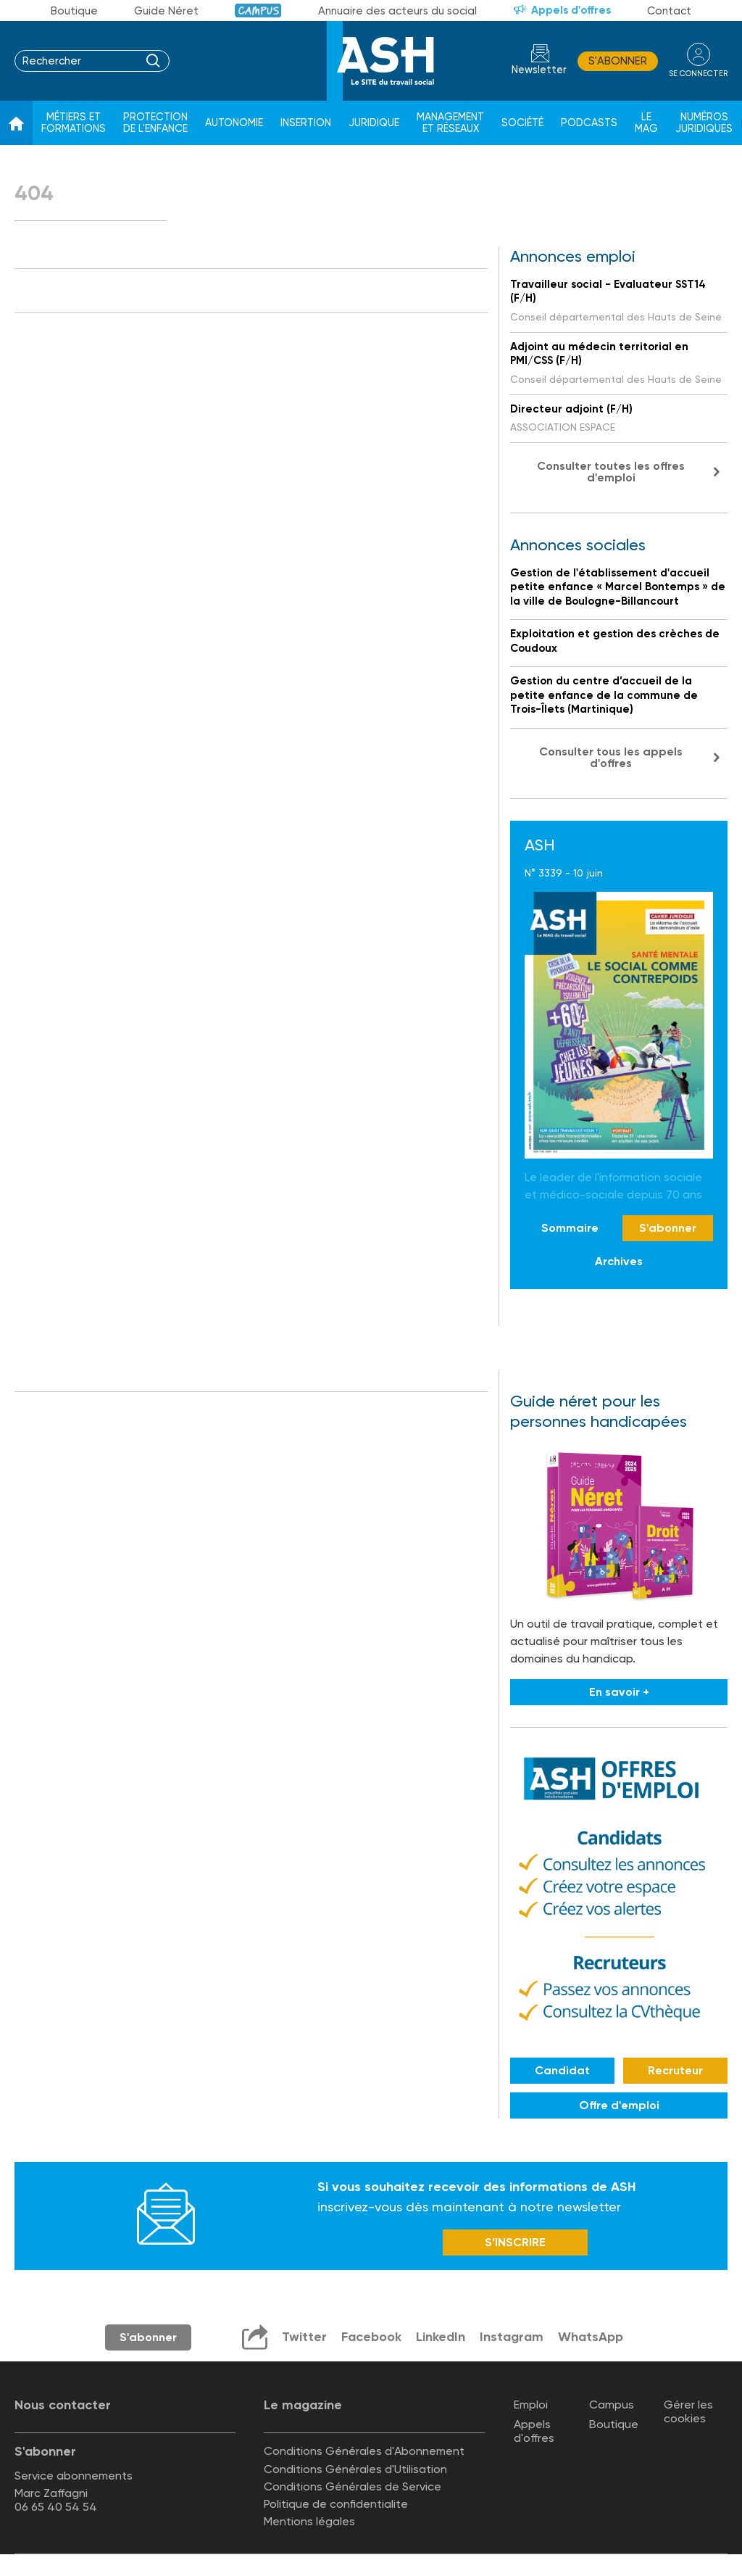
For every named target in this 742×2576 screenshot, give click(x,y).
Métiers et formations (73, 123)
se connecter (698, 73)
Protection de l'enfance (155, 123)
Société (522, 123)
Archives (619, 1261)
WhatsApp (590, 2337)
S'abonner (617, 60)
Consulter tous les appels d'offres (611, 757)
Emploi (531, 2404)
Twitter (304, 2337)
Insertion (305, 123)
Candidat (562, 2070)
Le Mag (646, 123)
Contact (669, 10)
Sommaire (570, 1228)
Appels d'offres (571, 10)
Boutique (74, 10)
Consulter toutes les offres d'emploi (611, 471)
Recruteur (675, 2070)
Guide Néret (166, 10)
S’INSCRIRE (515, 2242)
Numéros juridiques (704, 123)
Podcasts (589, 123)
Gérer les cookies (688, 2411)
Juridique (374, 123)
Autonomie (234, 123)
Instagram (511, 2337)
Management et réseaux (450, 123)
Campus (258, 10)
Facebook (371, 2337)
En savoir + (619, 1692)
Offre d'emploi (619, 2105)
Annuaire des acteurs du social (397, 10)
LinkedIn (440, 2337)
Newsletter (539, 70)
